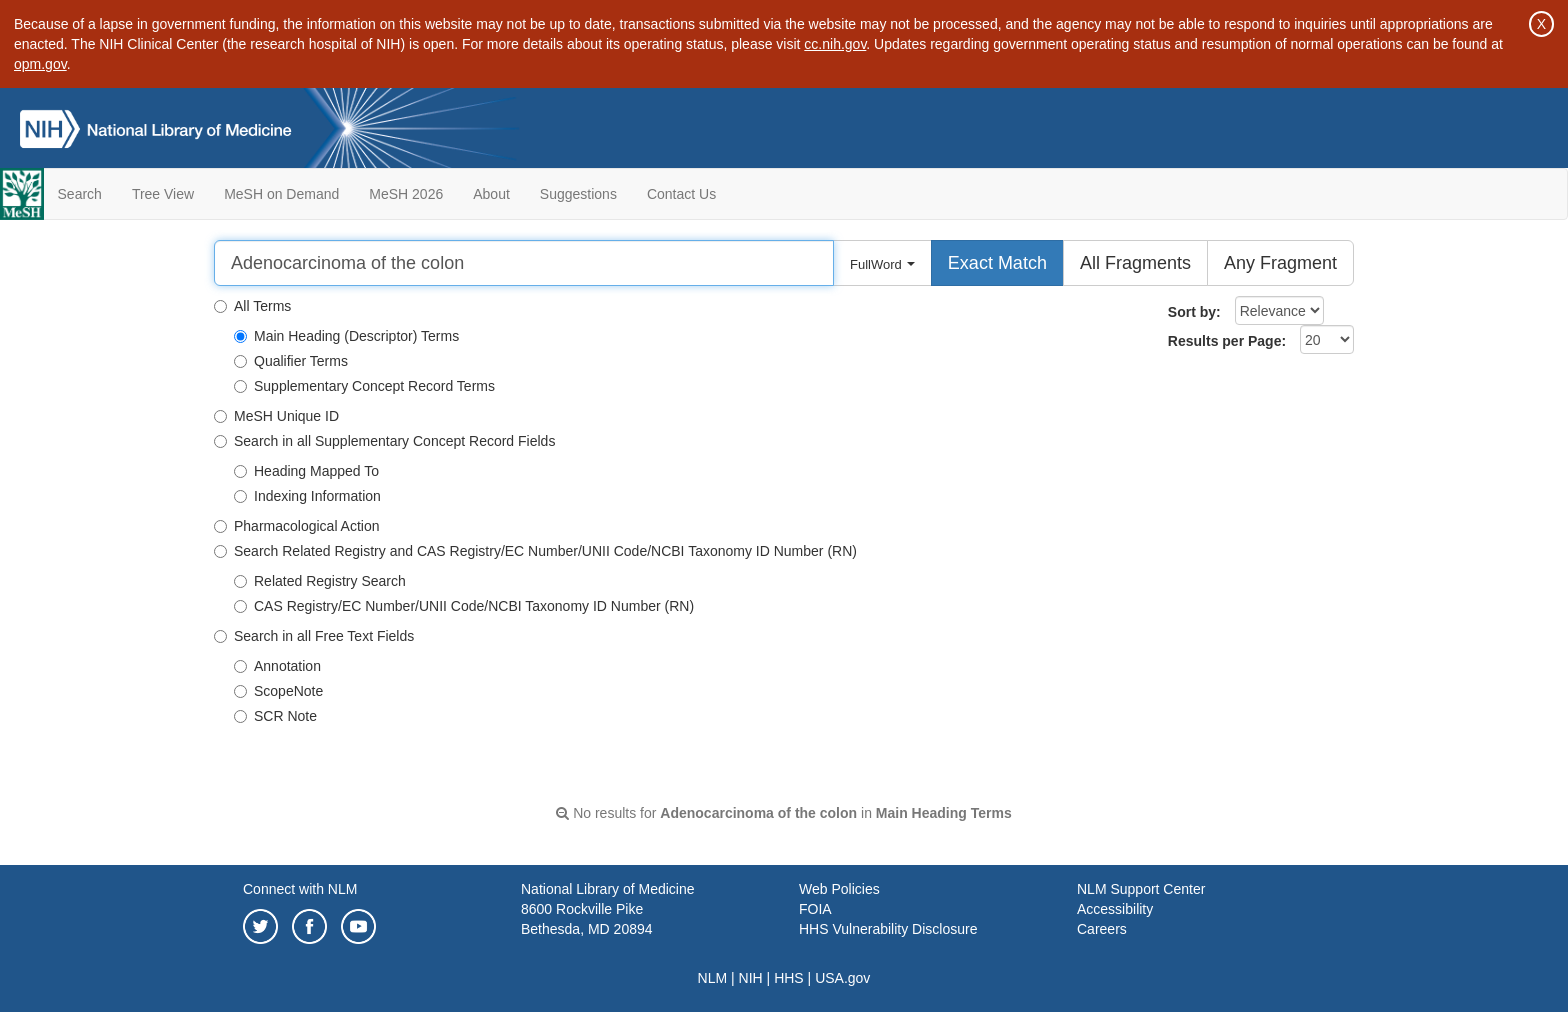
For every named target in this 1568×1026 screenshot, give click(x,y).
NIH (751, 978)
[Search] (524, 263)
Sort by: (1194, 312)
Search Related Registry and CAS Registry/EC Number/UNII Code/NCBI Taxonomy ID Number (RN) (535, 551)
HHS (789, 978)
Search (80, 194)
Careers (1102, 929)
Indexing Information (307, 496)
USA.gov (842, 978)
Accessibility (1115, 909)
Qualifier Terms (291, 361)
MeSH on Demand (281, 194)
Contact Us (681, 194)
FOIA (815, 909)
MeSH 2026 (406, 194)
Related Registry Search (320, 581)
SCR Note (275, 716)
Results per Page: (1227, 341)
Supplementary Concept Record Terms (364, 386)
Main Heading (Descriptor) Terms (346, 336)
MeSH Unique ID (276, 416)
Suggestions (578, 194)
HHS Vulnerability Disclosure (888, 929)
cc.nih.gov (835, 44)
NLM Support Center (1141, 889)
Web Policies (839, 889)
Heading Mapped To (306, 471)
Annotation (277, 666)
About (491, 194)
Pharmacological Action (297, 526)
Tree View (163, 194)
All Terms (252, 306)
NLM (713, 978)
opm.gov (40, 64)
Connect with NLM (300, 889)
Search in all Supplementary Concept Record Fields (384, 441)
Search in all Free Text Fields (314, 636)
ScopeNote (278, 691)
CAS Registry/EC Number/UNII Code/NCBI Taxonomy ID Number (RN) (464, 606)
